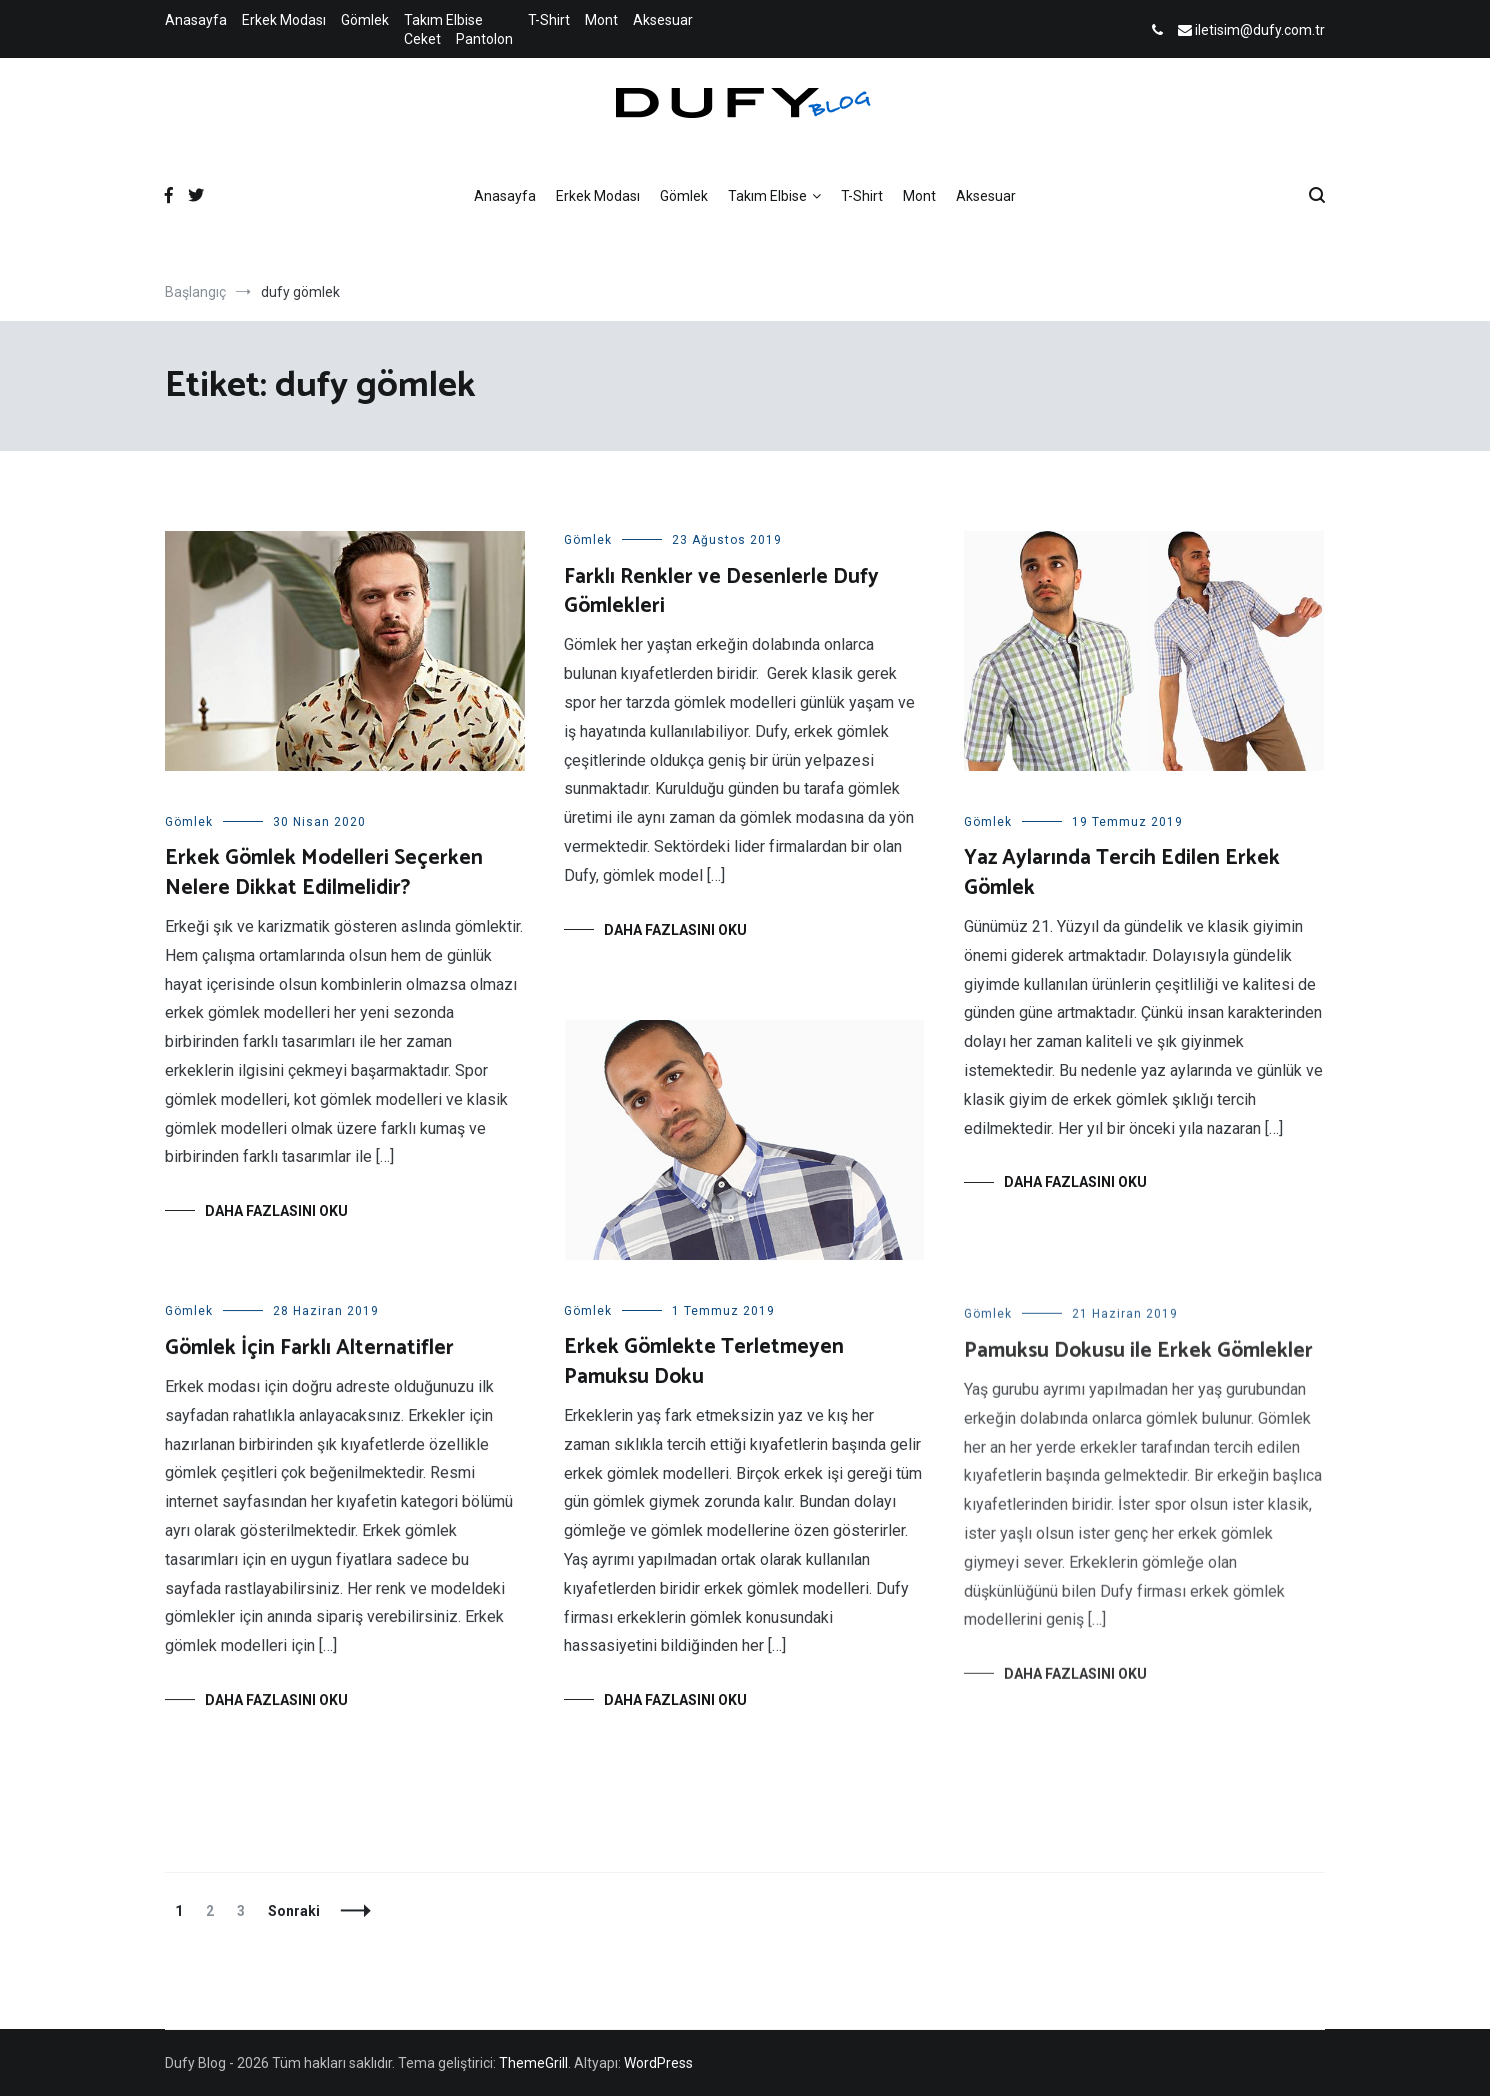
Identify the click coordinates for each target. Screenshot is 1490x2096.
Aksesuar (663, 20)
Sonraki (294, 1911)
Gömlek (365, 20)
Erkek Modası (284, 20)
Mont (601, 20)
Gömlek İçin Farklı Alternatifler (309, 1351)
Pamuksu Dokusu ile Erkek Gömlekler (1138, 1365)
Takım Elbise (443, 20)
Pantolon (484, 39)
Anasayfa (196, 20)
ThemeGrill (533, 2063)
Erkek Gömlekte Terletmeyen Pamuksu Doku (704, 1361)
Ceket (422, 39)
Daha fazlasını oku (276, 1211)
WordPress (658, 2063)
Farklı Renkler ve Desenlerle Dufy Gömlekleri (721, 591)
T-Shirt (549, 20)
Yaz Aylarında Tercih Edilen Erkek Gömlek (1122, 872)
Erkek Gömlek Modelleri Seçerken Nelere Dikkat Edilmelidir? (324, 872)
